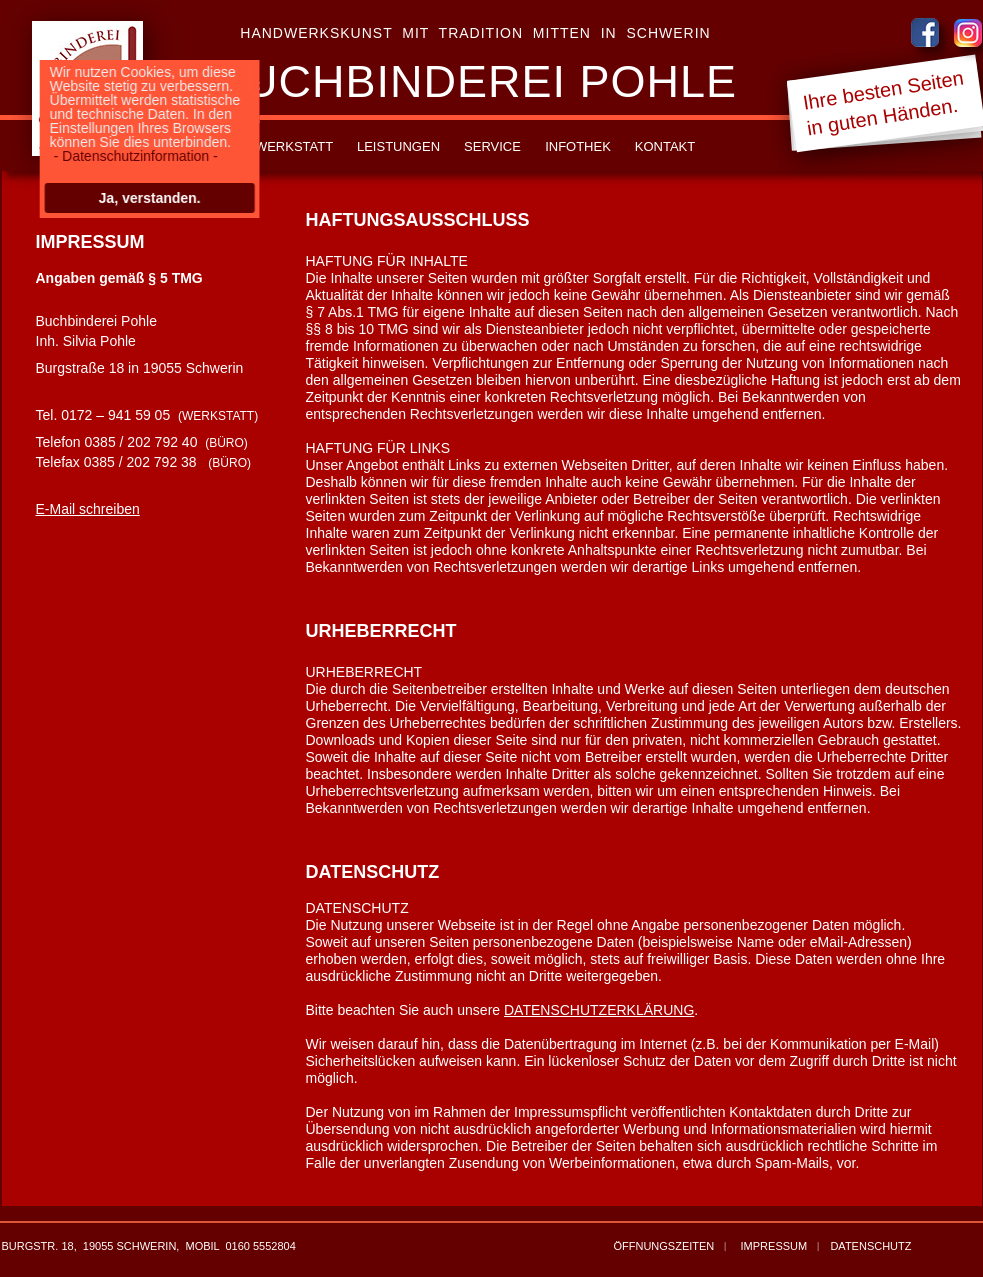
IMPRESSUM (774, 1246)
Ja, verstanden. (145, 198)
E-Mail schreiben (88, 509)
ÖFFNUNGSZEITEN (663, 1246)
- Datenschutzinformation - (131, 156)
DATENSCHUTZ (870, 1246)
